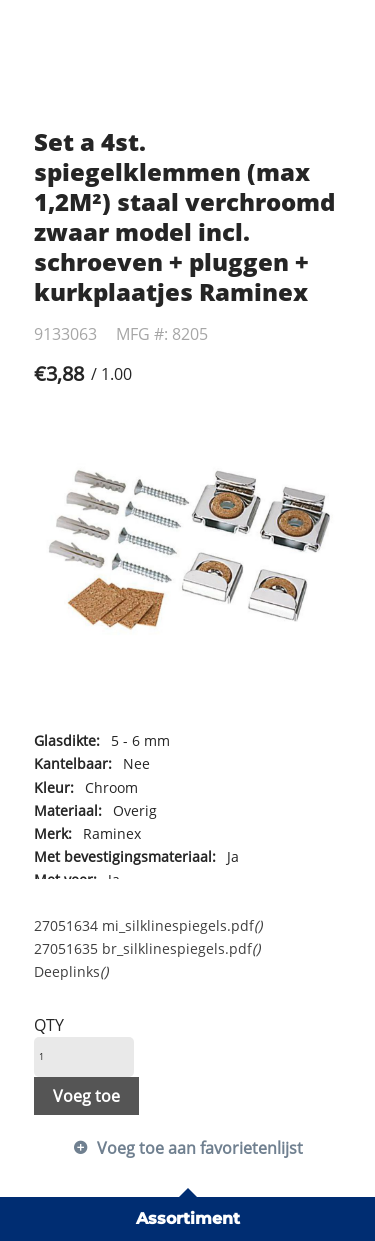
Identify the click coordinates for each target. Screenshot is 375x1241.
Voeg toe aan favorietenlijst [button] (200, 1148)
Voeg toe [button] (86, 1096)
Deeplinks (71, 971)
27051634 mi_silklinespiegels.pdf (148, 925)
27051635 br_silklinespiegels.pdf (147, 948)
